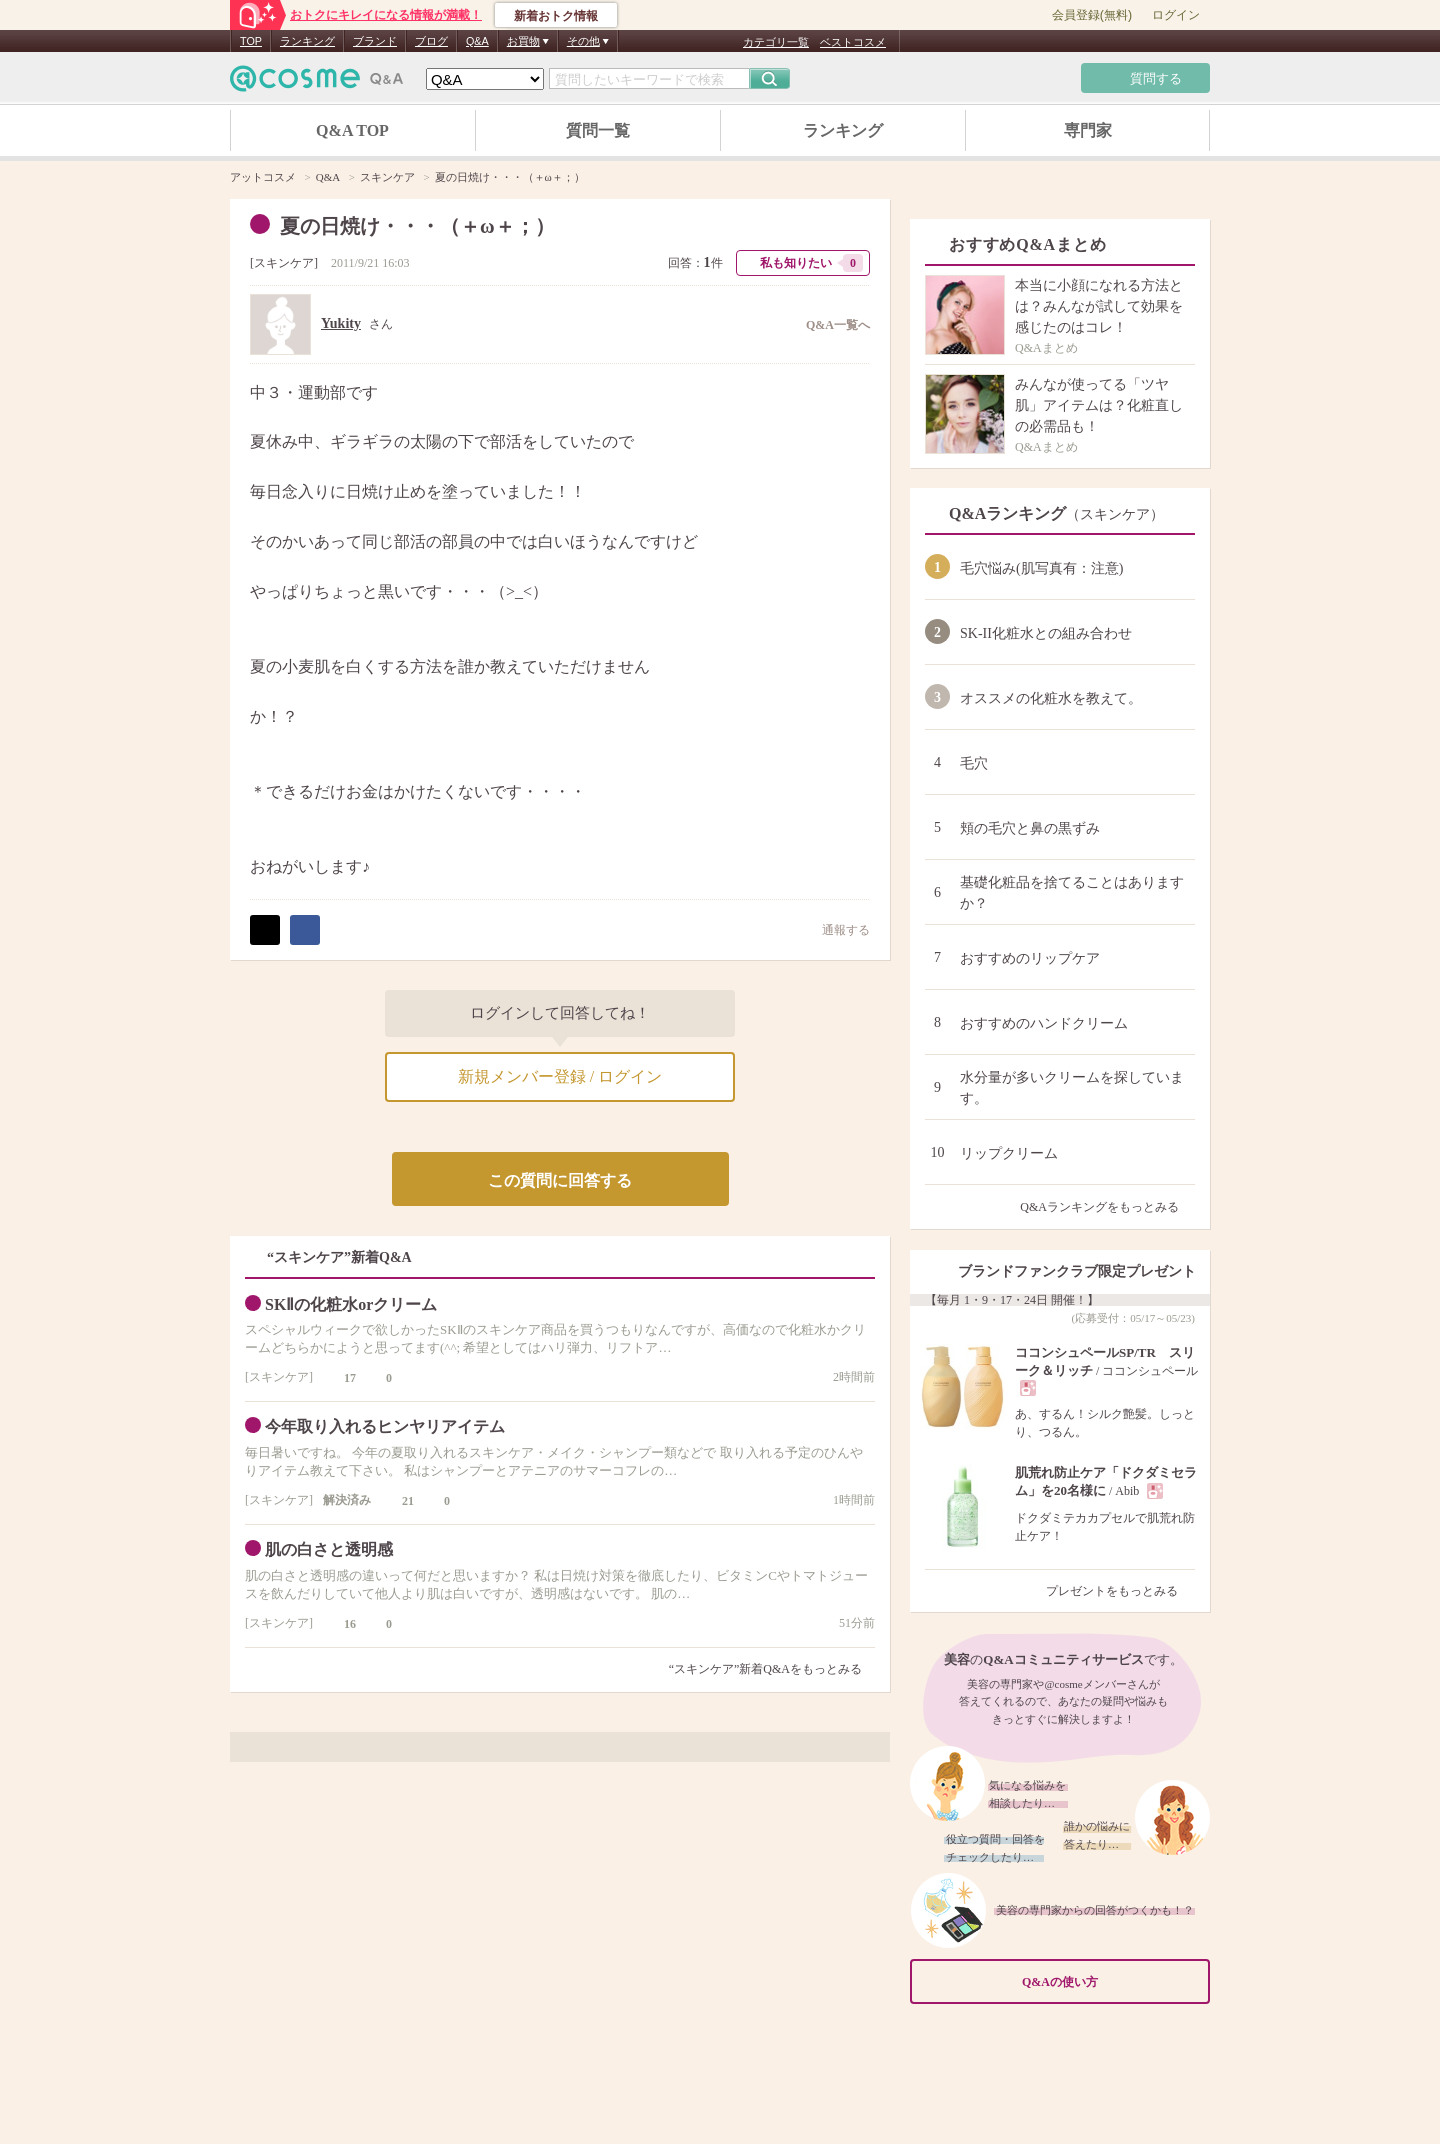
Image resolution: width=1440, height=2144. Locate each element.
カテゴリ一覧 (776, 42)
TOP (251, 41)
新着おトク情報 (556, 16)
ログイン (1176, 15)
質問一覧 (598, 130)
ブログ (431, 41)
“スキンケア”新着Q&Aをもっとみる (765, 1669)
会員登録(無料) (1092, 15)
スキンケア (284, 263)
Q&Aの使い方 (1110, 1982)
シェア (305, 930)
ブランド (375, 41)
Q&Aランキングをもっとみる (1107, 1207)
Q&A (477, 41)
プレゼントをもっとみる (1120, 1591)
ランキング (307, 41)
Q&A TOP (352, 130)
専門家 (1088, 130)
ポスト (265, 930)
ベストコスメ (853, 42)
